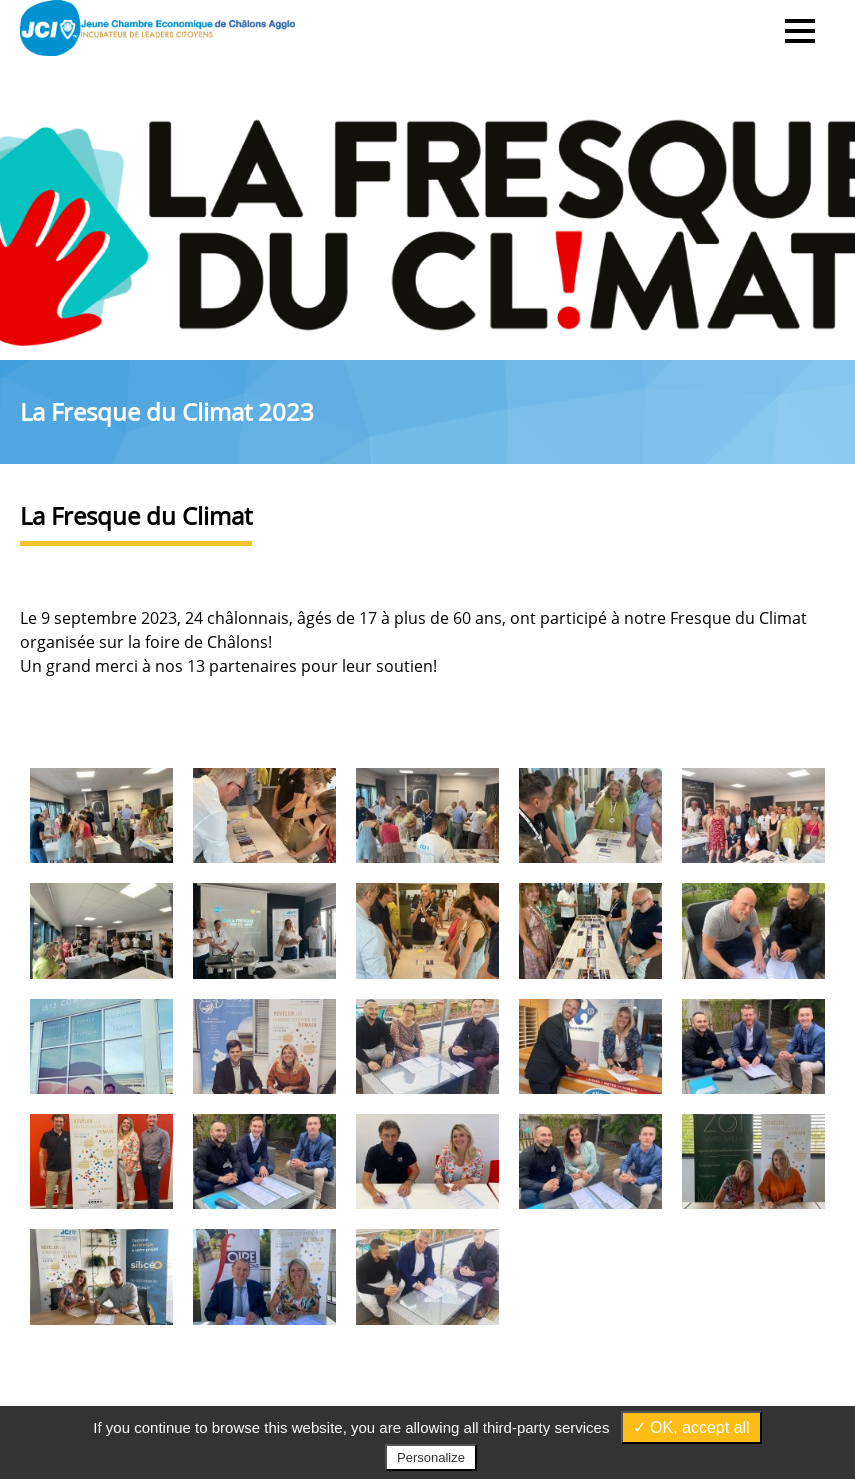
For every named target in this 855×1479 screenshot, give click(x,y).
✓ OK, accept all (691, 1427)
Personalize (431, 1457)
